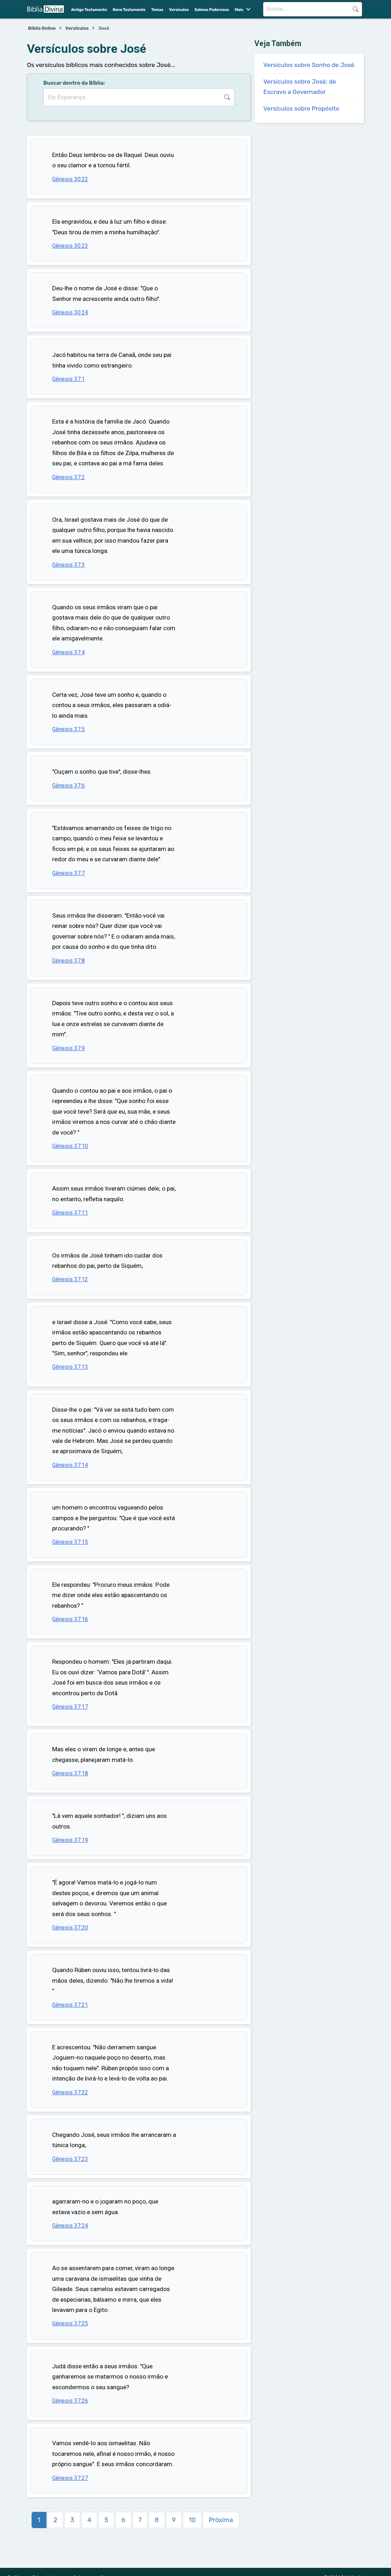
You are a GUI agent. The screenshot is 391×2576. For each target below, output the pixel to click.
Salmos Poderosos (211, 9)
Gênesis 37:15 (70, 1542)
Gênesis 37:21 (70, 2004)
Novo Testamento (129, 9)
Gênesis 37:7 (68, 873)
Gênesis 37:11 (70, 1212)
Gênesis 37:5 (68, 729)
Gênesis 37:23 (70, 2159)
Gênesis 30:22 (70, 179)
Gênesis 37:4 (68, 652)
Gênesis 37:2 (68, 477)
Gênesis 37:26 (70, 2400)
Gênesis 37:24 (70, 2225)
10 (192, 2520)
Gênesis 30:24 (70, 312)
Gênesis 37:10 (70, 1146)
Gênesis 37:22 (70, 2092)
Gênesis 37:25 (70, 2323)
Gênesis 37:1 (68, 379)
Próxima (221, 2520)
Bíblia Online (42, 28)
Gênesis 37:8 (68, 960)
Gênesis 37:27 (70, 2478)
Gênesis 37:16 (70, 1619)
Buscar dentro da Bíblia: (74, 83)
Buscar (355, 9)
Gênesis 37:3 (68, 564)
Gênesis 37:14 (70, 1465)
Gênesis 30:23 (70, 245)
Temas (157, 9)
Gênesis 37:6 (68, 785)
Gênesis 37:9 (68, 1048)
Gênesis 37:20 (70, 1927)
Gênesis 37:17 (70, 1706)
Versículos (179, 9)
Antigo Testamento (89, 9)
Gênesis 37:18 (70, 1773)
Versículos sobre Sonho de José (308, 64)
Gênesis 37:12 (70, 1279)
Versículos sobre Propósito (301, 108)
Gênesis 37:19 (70, 1840)
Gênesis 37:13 (70, 1366)
